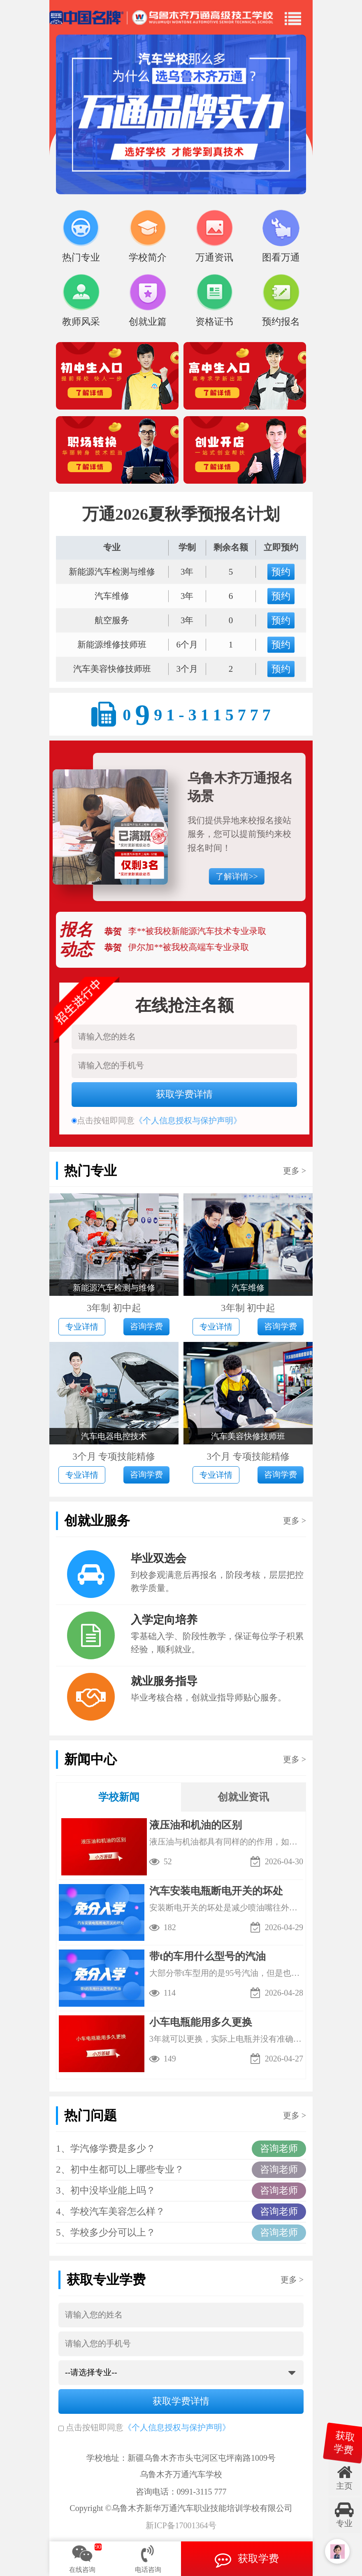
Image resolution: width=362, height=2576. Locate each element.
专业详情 (81, 1326)
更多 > (294, 1170)
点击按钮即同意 (90, 2427)
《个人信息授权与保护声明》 (176, 2427)
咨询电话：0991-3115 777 (181, 2491)
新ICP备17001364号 (181, 2525)
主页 (344, 2477)
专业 (344, 2514)
